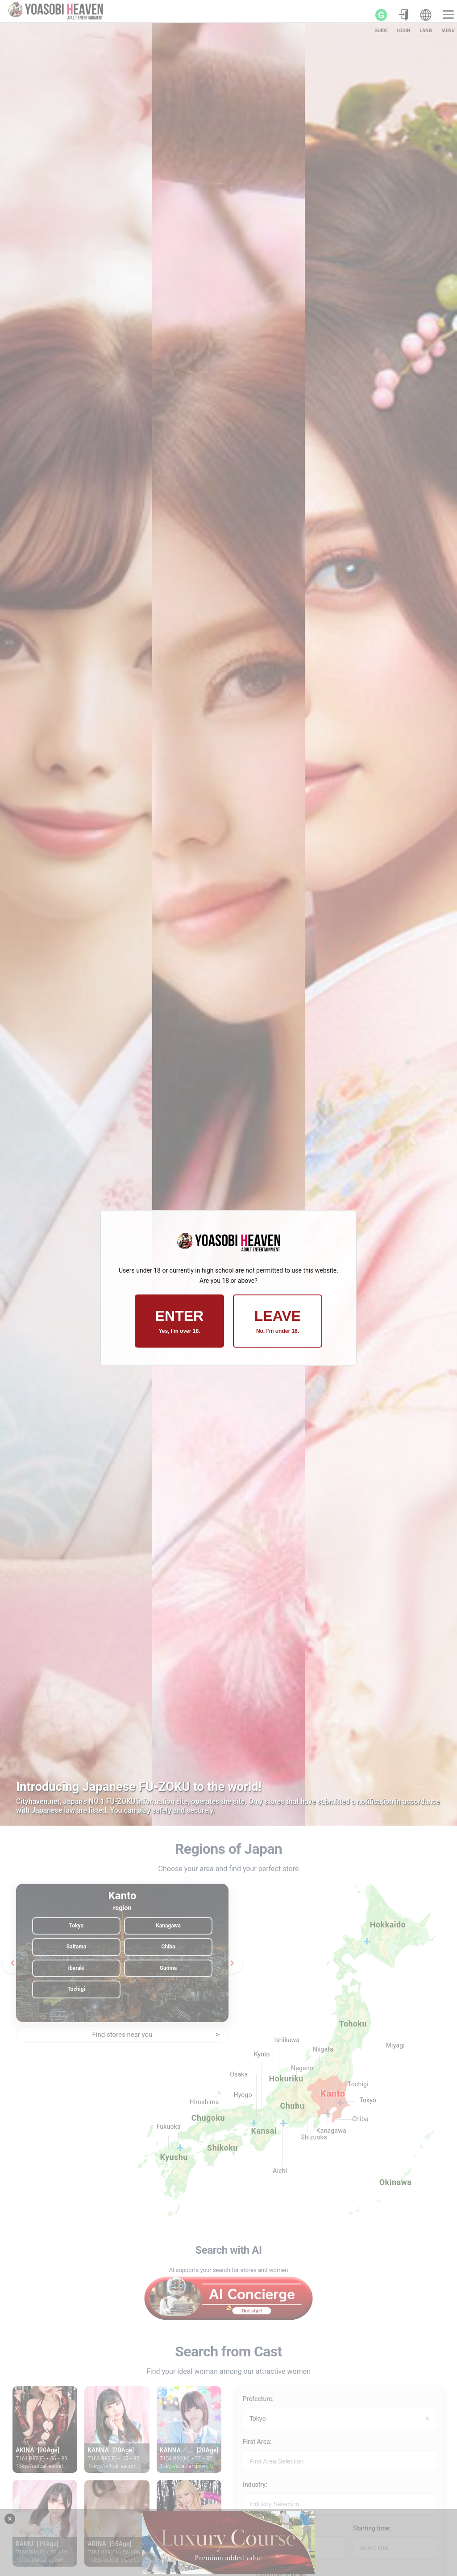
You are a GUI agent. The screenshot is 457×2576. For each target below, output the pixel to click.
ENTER (179, 1321)
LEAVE (277, 1321)
